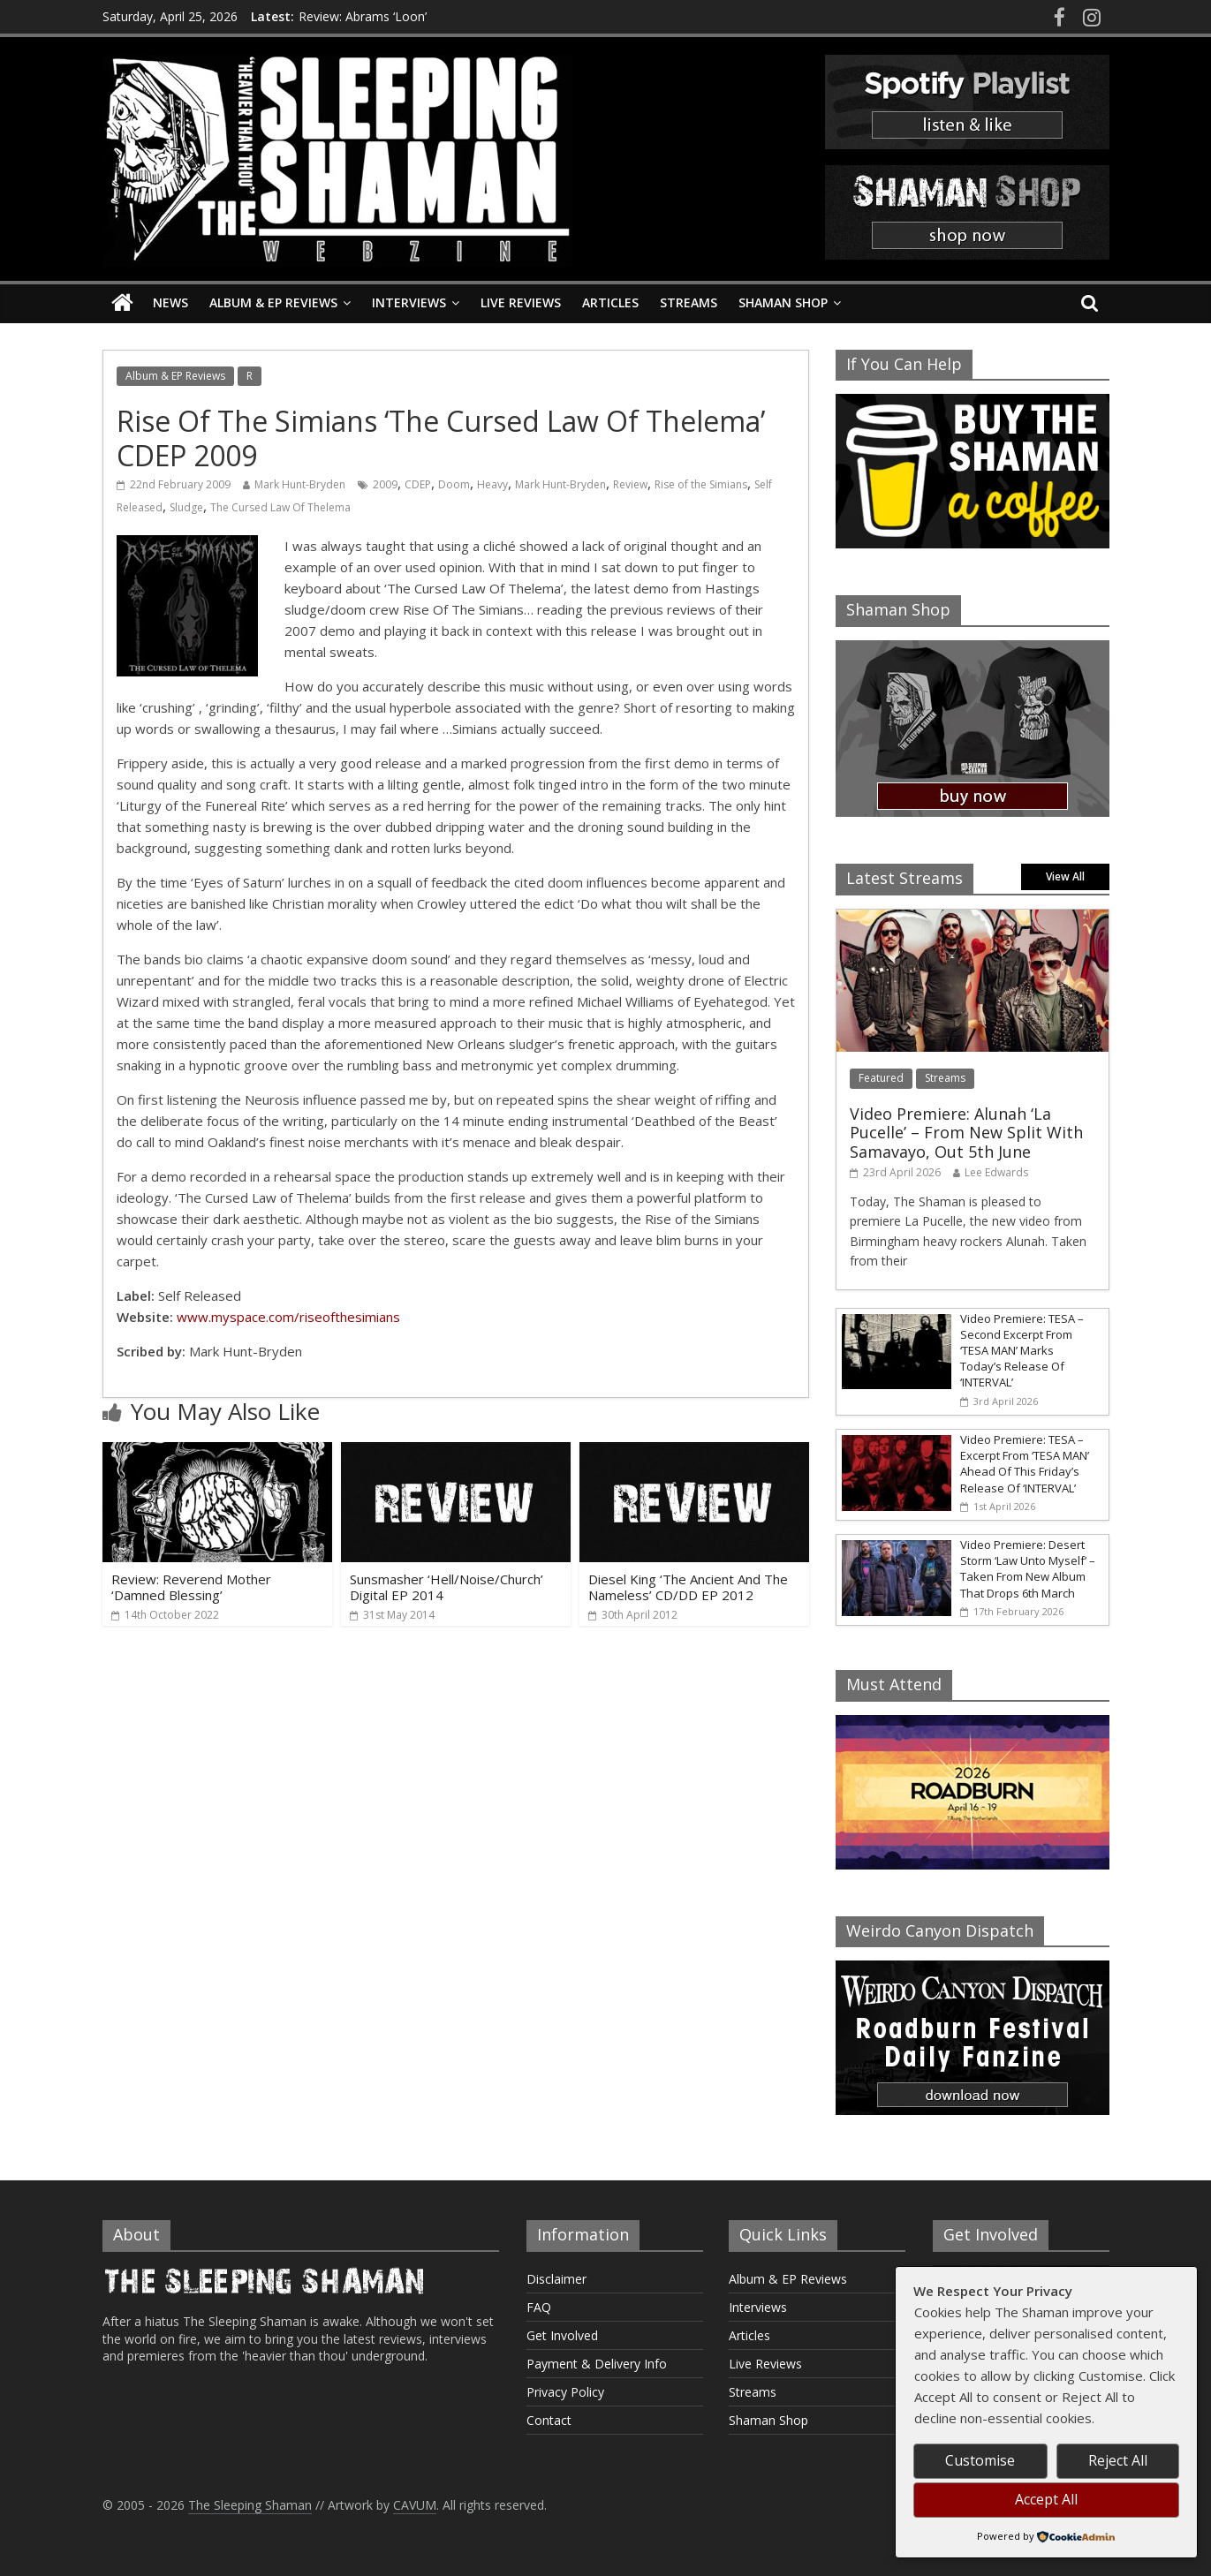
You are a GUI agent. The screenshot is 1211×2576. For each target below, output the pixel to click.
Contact (548, 2420)
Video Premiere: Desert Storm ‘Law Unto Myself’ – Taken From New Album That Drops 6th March (1027, 1569)
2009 (385, 484)
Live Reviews (521, 302)
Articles (610, 302)
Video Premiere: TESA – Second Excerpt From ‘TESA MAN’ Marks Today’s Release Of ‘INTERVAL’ (1022, 1351)
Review (630, 484)
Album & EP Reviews (273, 302)
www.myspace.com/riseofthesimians (288, 1317)
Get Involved (562, 2335)
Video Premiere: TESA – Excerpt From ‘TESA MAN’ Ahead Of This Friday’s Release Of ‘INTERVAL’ (1024, 1464)
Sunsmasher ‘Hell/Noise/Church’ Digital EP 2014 (446, 1587)
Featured (881, 1077)
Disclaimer (556, 2278)
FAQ (538, 2307)
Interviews (409, 302)
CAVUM (414, 2505)
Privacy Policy (565, 2391)
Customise (980, 2460)
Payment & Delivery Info (596, 2363)
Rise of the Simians (701, 484)
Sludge (186, 507)
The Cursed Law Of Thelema (280, 507)
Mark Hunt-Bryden (299, 484)
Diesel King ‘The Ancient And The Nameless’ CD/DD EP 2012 (688, 1587)
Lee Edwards (996, 1172)
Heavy (492, 484)
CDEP (418, 484)
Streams (688, 302)
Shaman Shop (783, 302)
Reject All (1117, 2460)
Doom (454, 484)
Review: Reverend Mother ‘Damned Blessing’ (191, 1587)
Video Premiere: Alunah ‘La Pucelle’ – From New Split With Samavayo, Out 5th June (966, 1132)
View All (1065, 876)
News (170, 302)
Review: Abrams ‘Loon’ (363, 16)
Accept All (1046, 2499)
